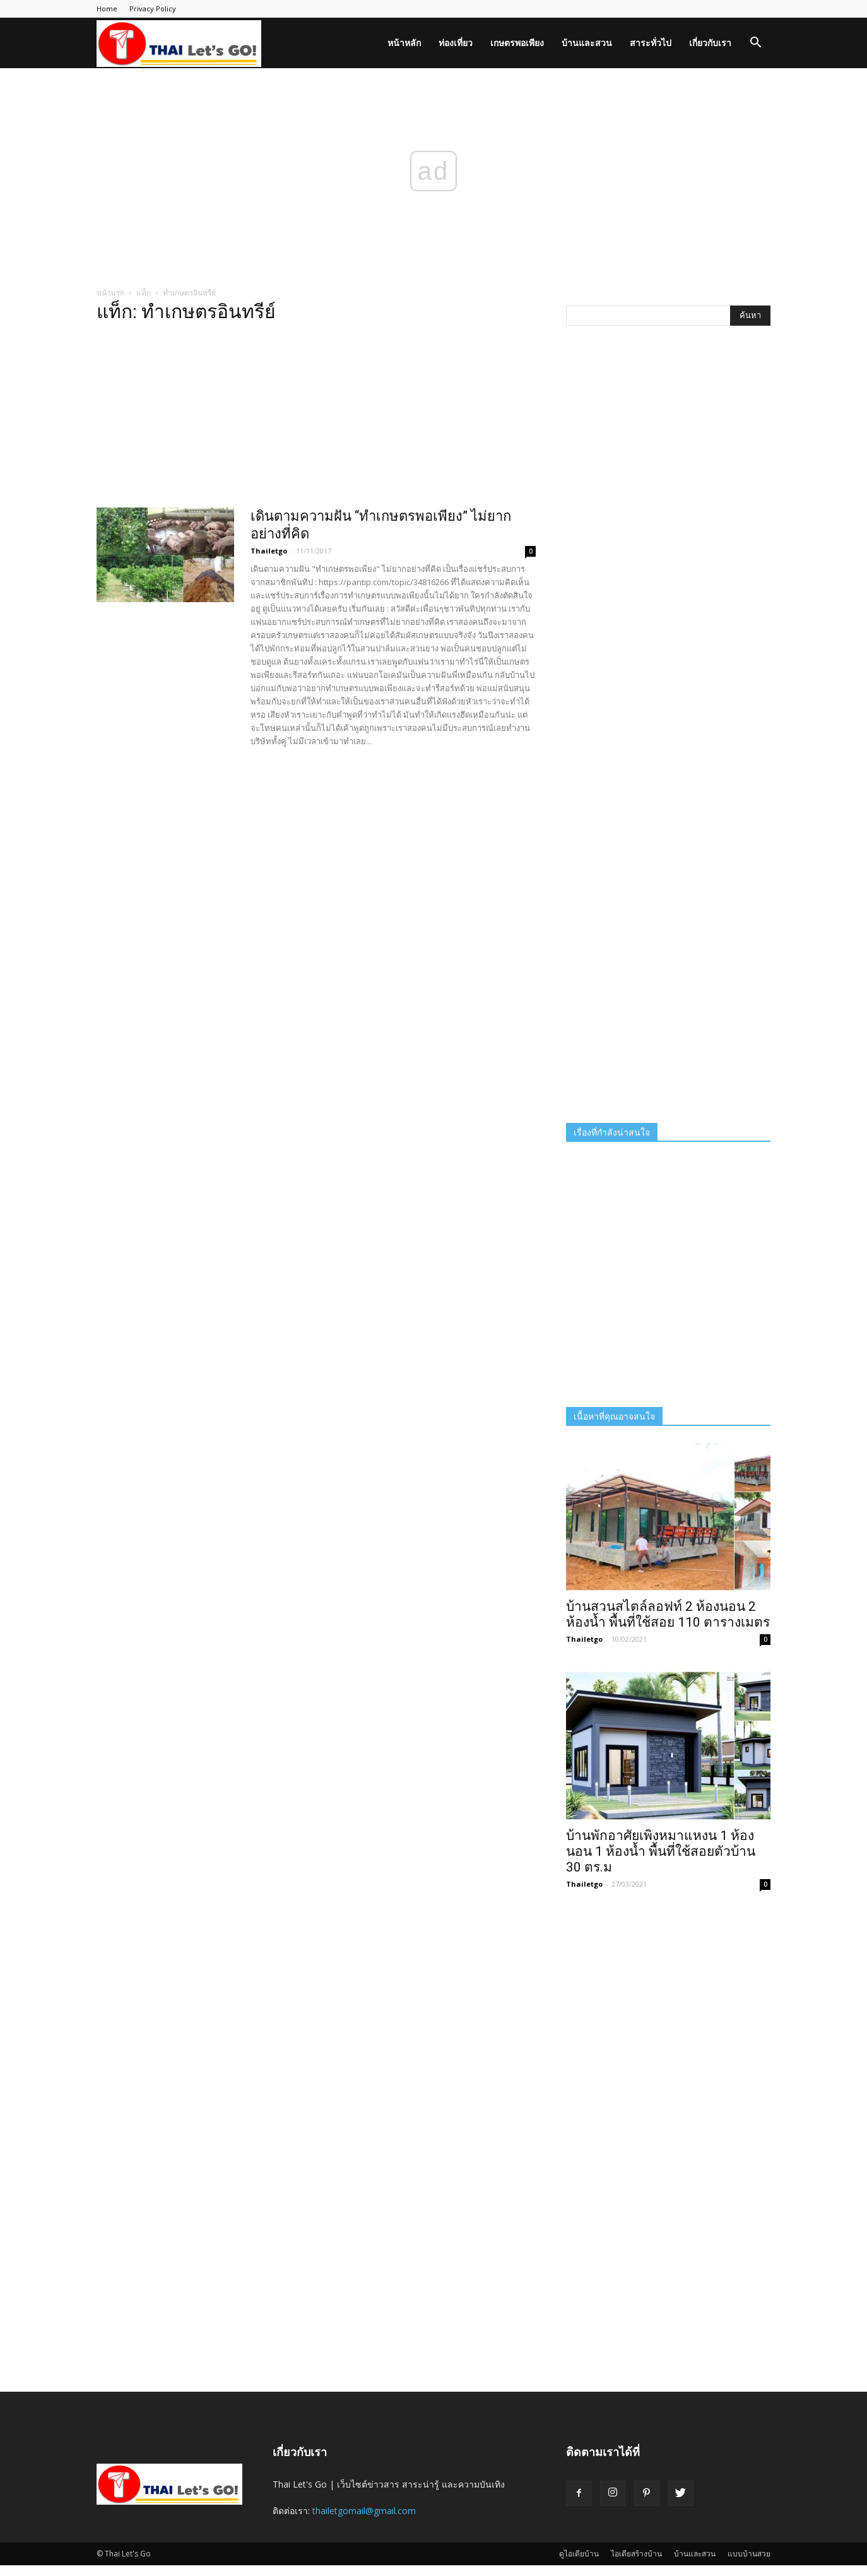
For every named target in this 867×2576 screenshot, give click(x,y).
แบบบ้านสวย (749, 2553)
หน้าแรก (110, 292)
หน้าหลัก (404, 43)
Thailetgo (269, 550)
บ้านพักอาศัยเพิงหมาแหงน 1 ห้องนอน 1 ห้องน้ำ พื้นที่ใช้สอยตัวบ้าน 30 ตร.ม (660, 1851)
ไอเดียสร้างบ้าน (636, 2553)
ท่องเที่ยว (456, 43)
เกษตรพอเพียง (517, 43)
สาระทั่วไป (650, 43)
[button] (755, 44)
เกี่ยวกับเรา (710, 43)
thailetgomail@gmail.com (364, 2511)
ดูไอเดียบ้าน (579, 2553)
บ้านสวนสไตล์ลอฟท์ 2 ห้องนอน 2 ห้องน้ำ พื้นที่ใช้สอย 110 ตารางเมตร (668, 1614)
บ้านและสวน (587, 43)
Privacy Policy (152, 8)
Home (107, 8)
